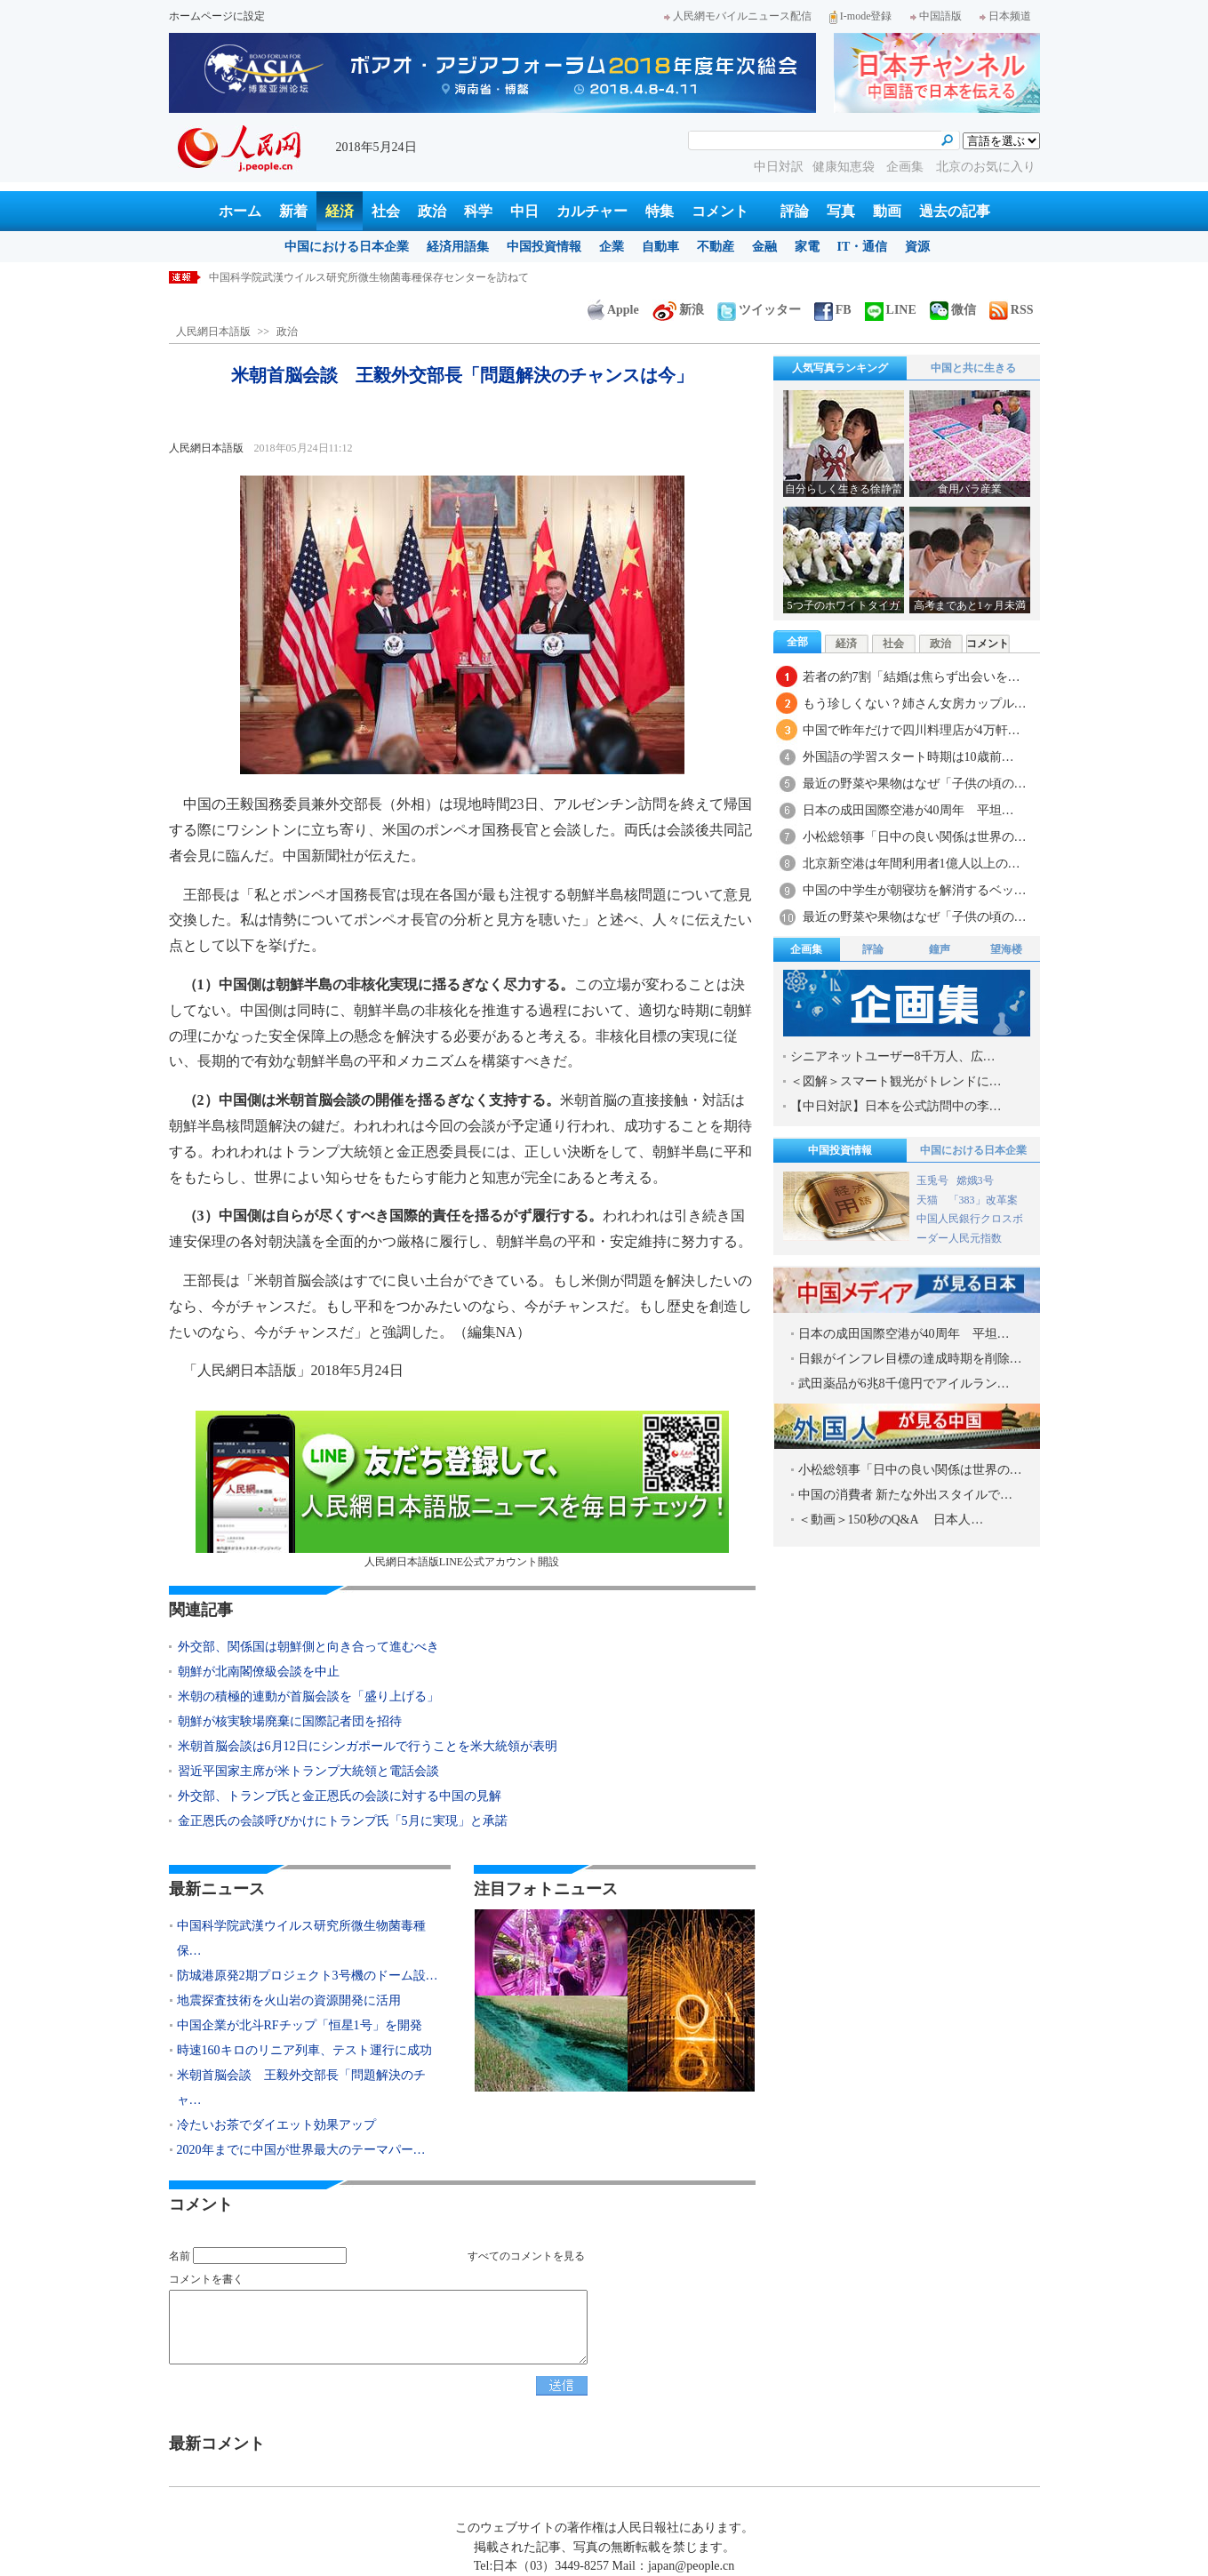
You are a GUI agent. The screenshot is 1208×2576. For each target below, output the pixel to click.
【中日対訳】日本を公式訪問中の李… (896, 1106)
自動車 (660, 246)
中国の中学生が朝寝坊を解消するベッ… (915, 890)
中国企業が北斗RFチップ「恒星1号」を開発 (299, 2025)
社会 (386, 211)
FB (833, 309)
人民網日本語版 (213, 331)
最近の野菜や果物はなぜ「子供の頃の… (915, 783)
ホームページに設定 (217, 16)
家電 (807, 246)
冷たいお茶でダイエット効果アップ (276, 2125)
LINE (890, 309)
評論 (794, 211)
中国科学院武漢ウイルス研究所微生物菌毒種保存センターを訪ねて (369, 277)
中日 (524, 211)
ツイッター (759, 309)
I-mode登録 (860, 16)
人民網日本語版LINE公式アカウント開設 (462, 1489)
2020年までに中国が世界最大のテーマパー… (301, 2149)
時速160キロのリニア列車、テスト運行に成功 (304, 2050)
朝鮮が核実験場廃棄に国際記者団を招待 (290, 1721)
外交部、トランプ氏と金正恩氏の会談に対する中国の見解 (339, 1796)
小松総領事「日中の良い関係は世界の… (915, 837)
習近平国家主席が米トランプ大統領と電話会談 (308, 1771)
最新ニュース (217, 1889)
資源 (917, 246)
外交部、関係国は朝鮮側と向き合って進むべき (308, 1646)
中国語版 (936, 16)
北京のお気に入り (986, 166)
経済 (339, 211)
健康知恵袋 (845, 166)
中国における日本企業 (346, 246)
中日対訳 (779, 166)
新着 (293, 211)
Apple (613, 309)
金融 (764, 246)
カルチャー (592, 211)
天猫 (928, 1200)
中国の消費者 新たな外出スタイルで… (905, 1494)
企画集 (906, 166)
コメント (720, 211)
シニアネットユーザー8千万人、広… (893, 1056)
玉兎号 (932, 1180)
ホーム (240, 211)
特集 (659, 211)
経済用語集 (458, 246)
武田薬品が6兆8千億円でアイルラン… (904, 1383)
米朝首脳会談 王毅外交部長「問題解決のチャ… (301, 2087)
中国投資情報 (544, 246)
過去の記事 (954, 211)
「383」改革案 (983, 1200)
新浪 (678, 309)
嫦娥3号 (975, 1180)
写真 (841, 211)
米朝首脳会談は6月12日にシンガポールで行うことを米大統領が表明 (367, 1746)
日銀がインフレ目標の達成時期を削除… (910, 1358)
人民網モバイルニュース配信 (738, 16)
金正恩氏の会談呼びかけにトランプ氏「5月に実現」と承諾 (343, 1821)
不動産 (715, 246)
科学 (478, 211)
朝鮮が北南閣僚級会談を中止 (259, 1671)
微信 (953, 309)
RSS (1011, 309)
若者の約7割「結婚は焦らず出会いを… (911, 677)
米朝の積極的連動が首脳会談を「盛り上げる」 (308, 1696)
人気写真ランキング (840, 368)
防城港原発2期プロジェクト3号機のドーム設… (307, 1975)
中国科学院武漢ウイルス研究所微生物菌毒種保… (301, 1938)
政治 (432, 211)
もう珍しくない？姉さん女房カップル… (915, 703)
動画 (887, 211)
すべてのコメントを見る (526, 2256)
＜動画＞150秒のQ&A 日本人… (891, 1519)
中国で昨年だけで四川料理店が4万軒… (911, 730)
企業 (611, 246)
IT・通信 (862, 246)
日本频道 (1005, 16)
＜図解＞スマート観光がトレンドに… (896, 1081)
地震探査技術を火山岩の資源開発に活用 (289, 2000)
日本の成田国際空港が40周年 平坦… (908, 810)
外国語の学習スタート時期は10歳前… (908, 757)
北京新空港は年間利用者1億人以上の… (911, 863)
